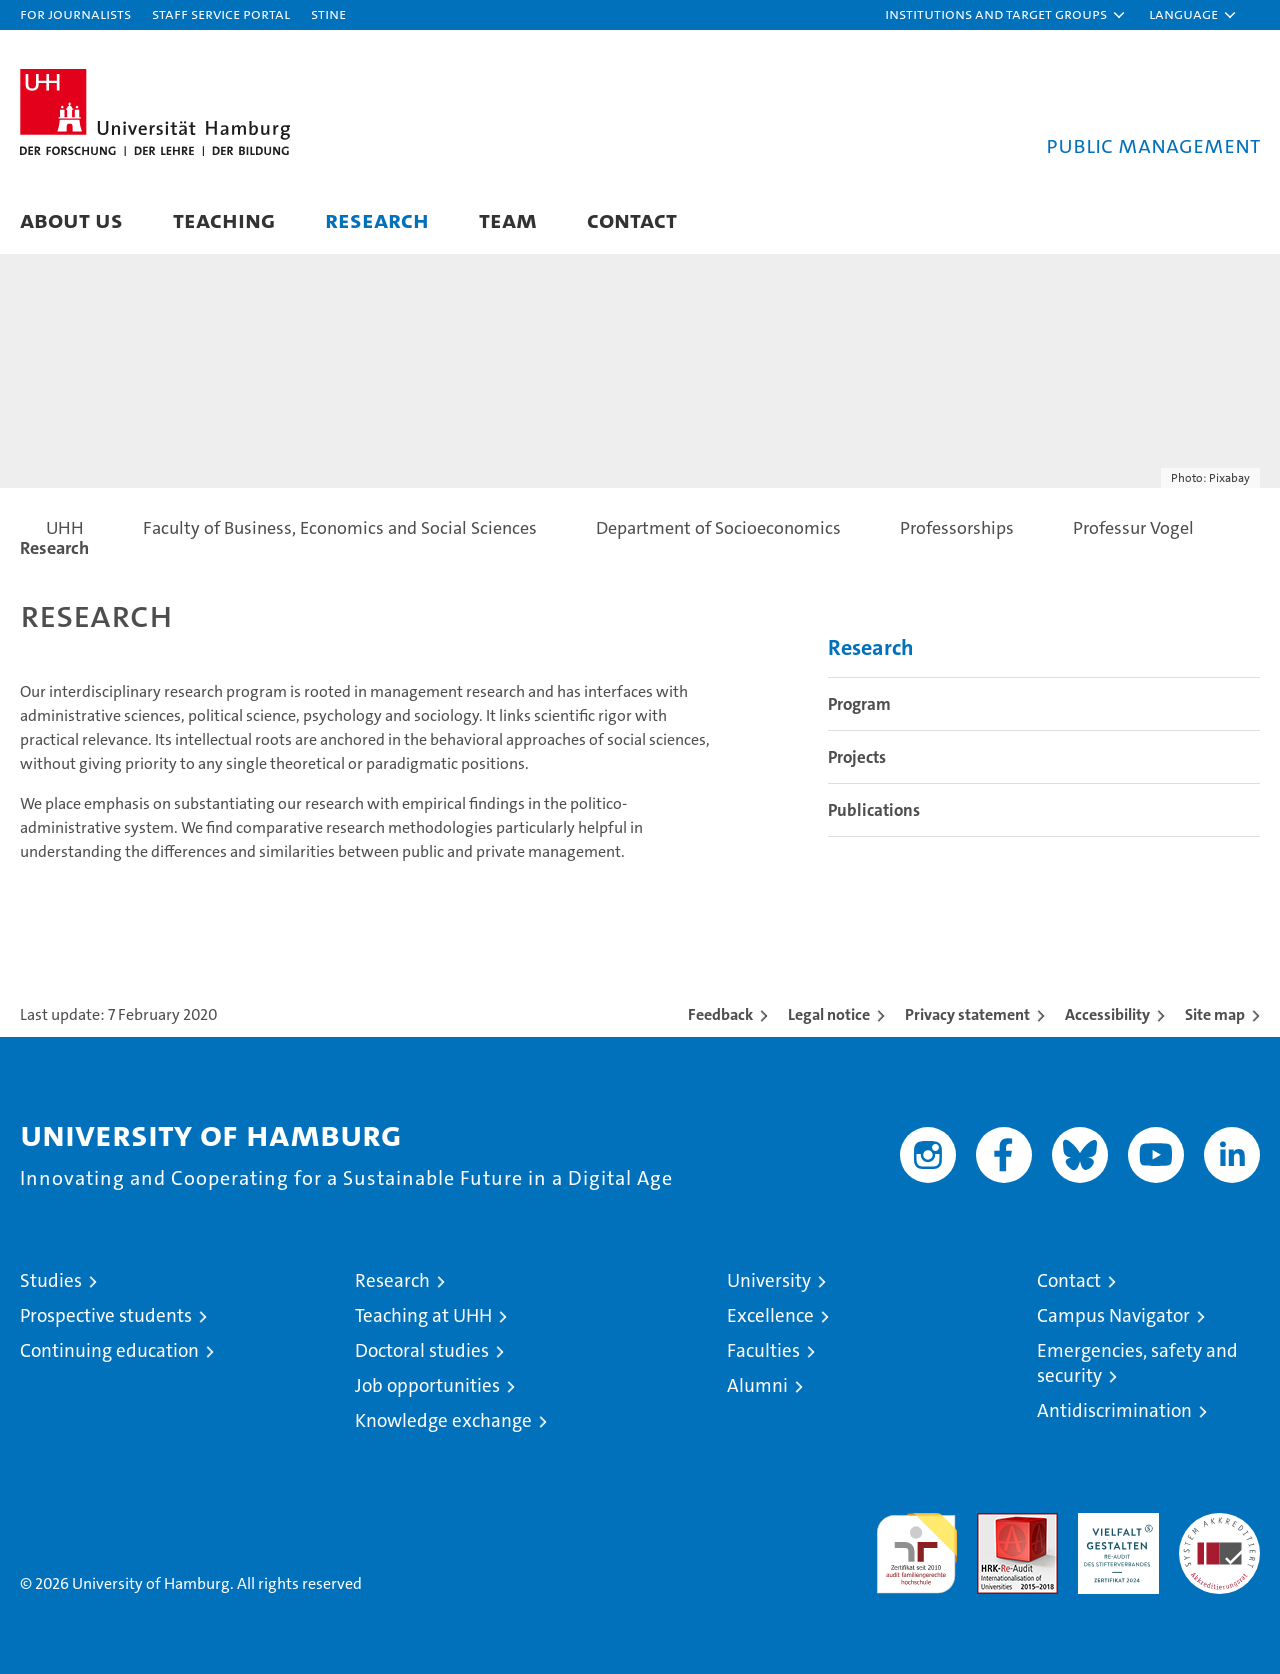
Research (377, 219)
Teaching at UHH (423, 1315)
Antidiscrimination (1114, 1410)
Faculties (763, 1350)
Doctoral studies (422, 1350)
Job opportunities (427, 1385)
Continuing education (109, 1350)
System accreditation (1219, 1534)
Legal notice (829, 1014)
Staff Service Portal (221, 13)
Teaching (224, 219)
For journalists (75, 13)
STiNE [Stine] (328, 13)
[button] (1006, 15)
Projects (857, 757)
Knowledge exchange (443, 1420)
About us (71, 219)
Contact (632, 219)
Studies (51, 1280)
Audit (996, 1523)
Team (508, 219)
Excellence (770, 1315)
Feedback (720, 1014)
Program (859, 704)
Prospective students (106, 1315)
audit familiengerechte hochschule (916, 1544)
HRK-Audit (1113, 1523)
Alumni (757, 1385)
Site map (1215, 1014)
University (769, 1280)
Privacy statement (967, 1014)
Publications (874, 810)
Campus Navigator (1113, 1315)
